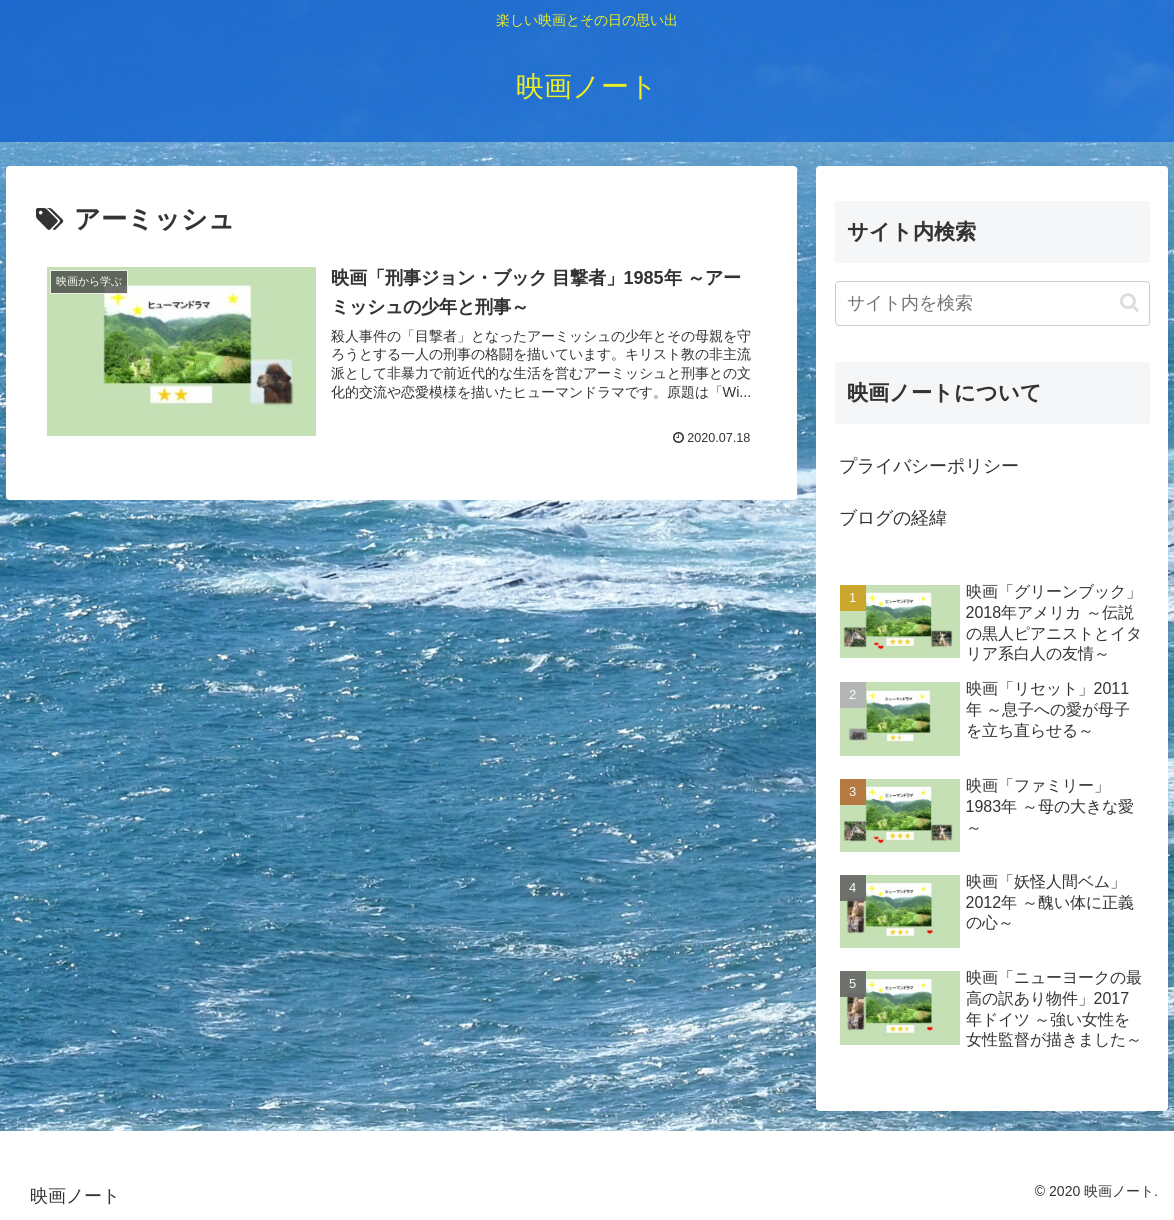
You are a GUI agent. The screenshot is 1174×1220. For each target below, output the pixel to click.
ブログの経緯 (893, 518)
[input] (992, 303)
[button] (1129, 302)
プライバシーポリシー (929, 466)
